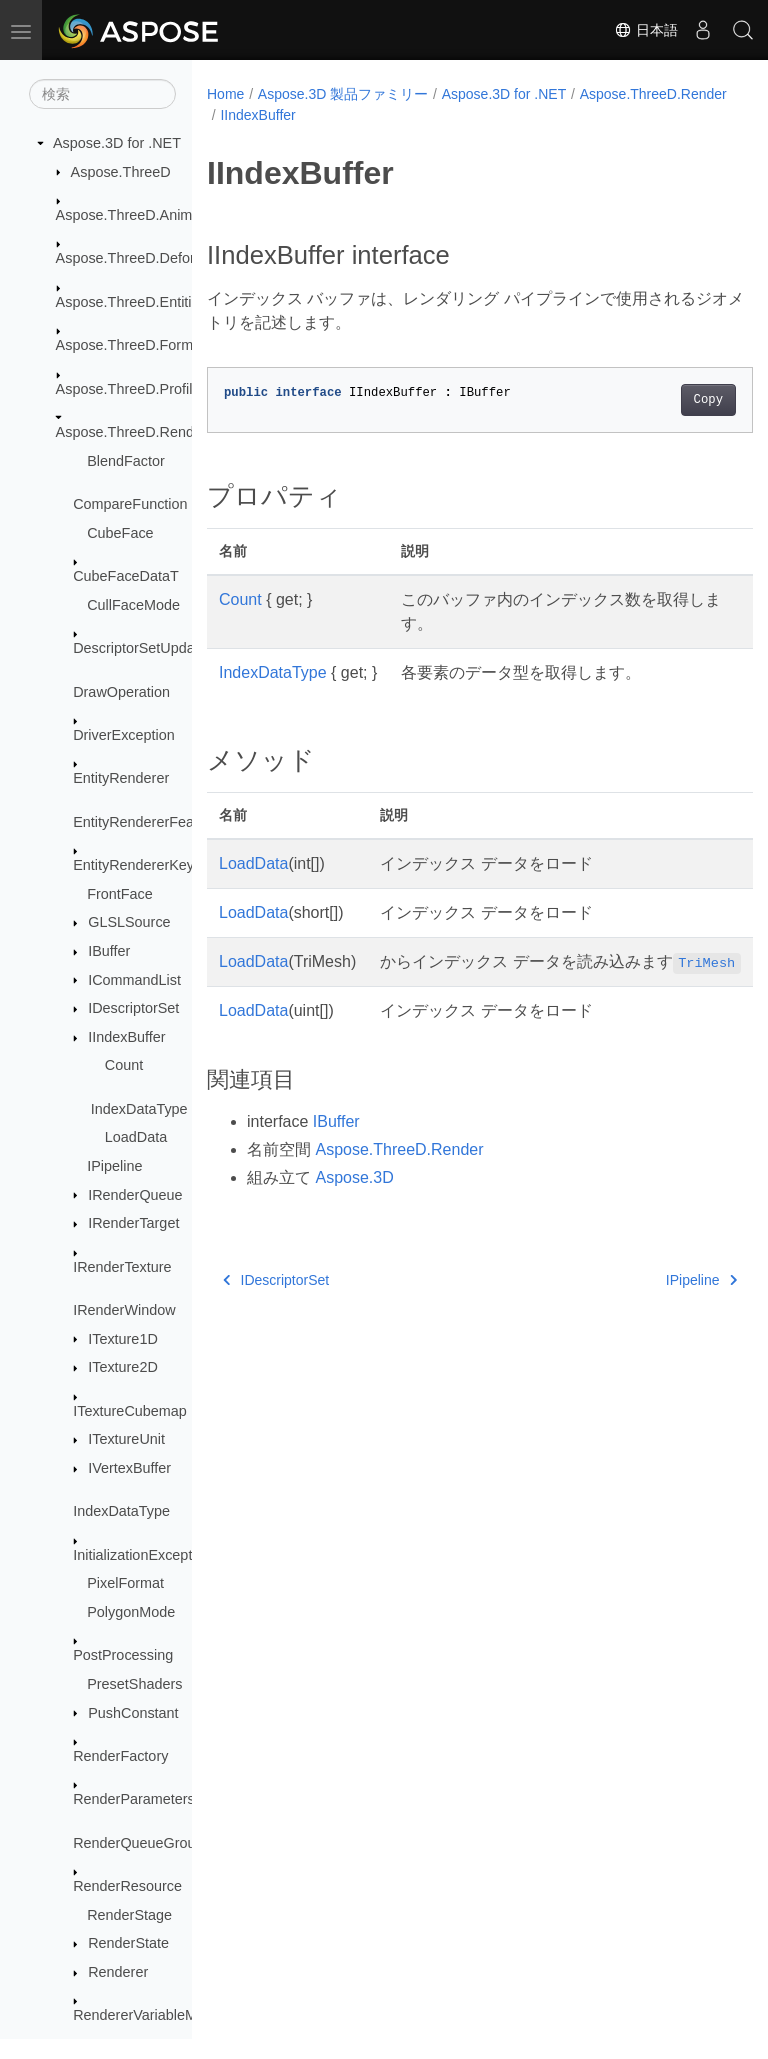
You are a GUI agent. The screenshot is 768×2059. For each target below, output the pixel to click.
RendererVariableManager (157, 2015)
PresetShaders (134, 1684)
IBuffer (109, 951)
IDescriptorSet (133, 1008)
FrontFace (120, 894)
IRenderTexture (122, 1267)
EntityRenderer (121, 778)
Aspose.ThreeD (121, 172)
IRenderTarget (133, 1223)
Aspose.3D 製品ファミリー (343, 94)
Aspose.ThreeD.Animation (140, 215)
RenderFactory (120, 1756)
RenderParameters (134, 1799)
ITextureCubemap (130, 1411)
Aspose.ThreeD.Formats (134, 345)
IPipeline (114, 1166)
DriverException (124, 735)
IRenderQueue (135, 1195)
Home (225, 94)
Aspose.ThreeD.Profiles (132, 389)
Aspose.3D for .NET (117, 143)
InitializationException (142, 1555)
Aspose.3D (354, 1201)
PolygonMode (131, 1612)
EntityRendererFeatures (149, 822)
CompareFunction (130, 504)
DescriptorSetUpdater (142, 648)
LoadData (136, 1137)
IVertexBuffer (129, 1468)
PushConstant (133, 1713)
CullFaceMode (133, 605)
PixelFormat (125, 1583)
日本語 (646, 30)
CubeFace (120, 533)
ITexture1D (123, 1339)
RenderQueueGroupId (144, 1843)
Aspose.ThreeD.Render (131, 432)
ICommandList (134, 980)
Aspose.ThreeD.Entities (131, 302)
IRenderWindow (124, 1310)
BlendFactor (126, 461)
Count (124, 1065)
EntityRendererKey (133, 865)
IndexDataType (139, 1109)
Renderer (118, 1972)
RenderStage (129, 1915)
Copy (669, 400)
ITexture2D (123, 1367)
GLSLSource (129, 922)
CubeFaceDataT (126, 576)
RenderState (128, 1943)
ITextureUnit (126, 1439)
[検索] (102, 94)
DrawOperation (121, 692)
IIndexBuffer (126, 1037)
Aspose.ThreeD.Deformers (141, 258)
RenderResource (127, 1886)
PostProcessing (123, 1655)
